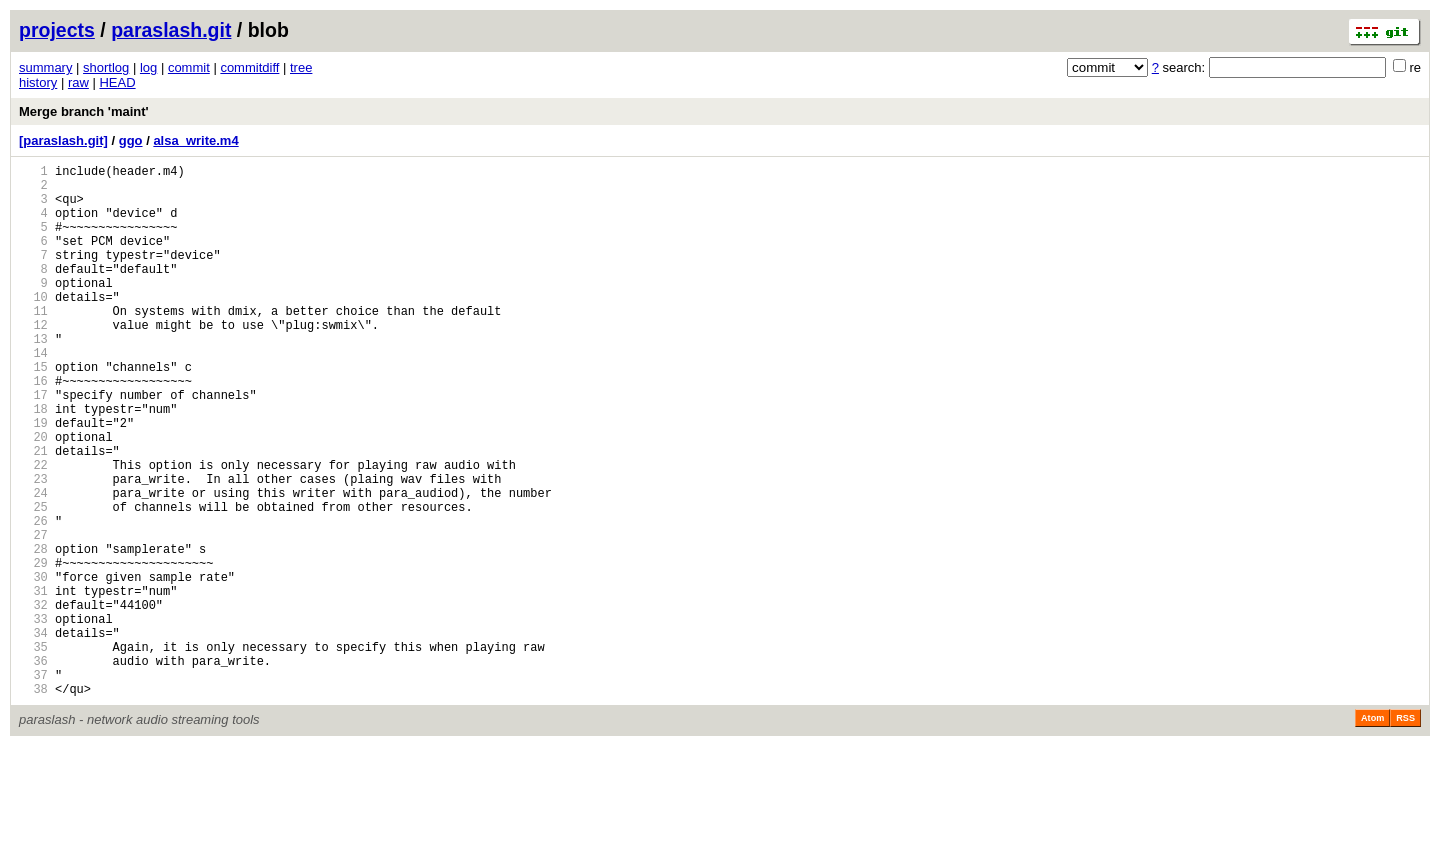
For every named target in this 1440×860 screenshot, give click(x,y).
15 (33, 411)
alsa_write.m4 (195, 140)
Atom (1372, 832)
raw (78, 82)
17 (33, 445)
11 (33, 343)
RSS (1405, 832)
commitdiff (249, 67)
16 (33, 428)
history (38, 82)
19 (33, 479)
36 (33, 768)
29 (33, 649)
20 (33, 496)
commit (189, 67)
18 (33, 462)
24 (33, 564)
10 (33, 326)
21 (33, 513)
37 (33, 785)
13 (33, 377)
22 (33, 530)
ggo (131, 140)
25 (33, 581)
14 (33, 394)
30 (33, 666)
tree (301, 67)
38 (33, 802)
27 (33, 615)
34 (33, 734)
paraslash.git (171, 30)
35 (33, 751)
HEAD (117, 82)
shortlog (106, 67)
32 (33, 700)
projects (57, 30)
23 (33, 547)
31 (33, 683)
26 (33, 598)
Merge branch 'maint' (84, 111)
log (148, 67)
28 (33, 632)
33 (33, 717)
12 (33, 360)
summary (45, 67)
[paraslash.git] (63, 140)
